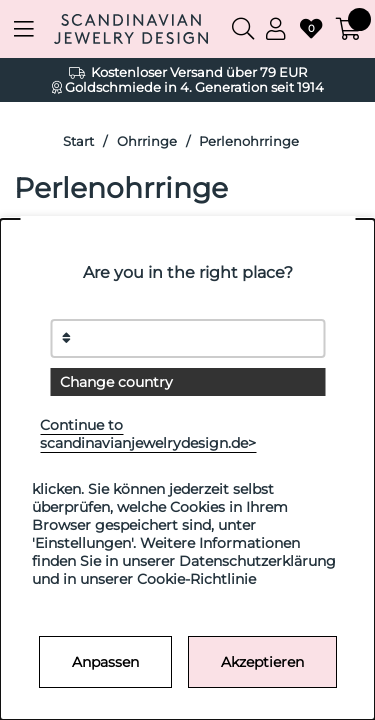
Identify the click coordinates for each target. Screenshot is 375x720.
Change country (116, 382)
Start (78, 141)
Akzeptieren (262, 662)
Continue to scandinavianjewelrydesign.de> (148, 434)
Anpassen (105, 662)
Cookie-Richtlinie (196, 579)
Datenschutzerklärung (257, 561)
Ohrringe (147, 141)
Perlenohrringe (249, 141)
